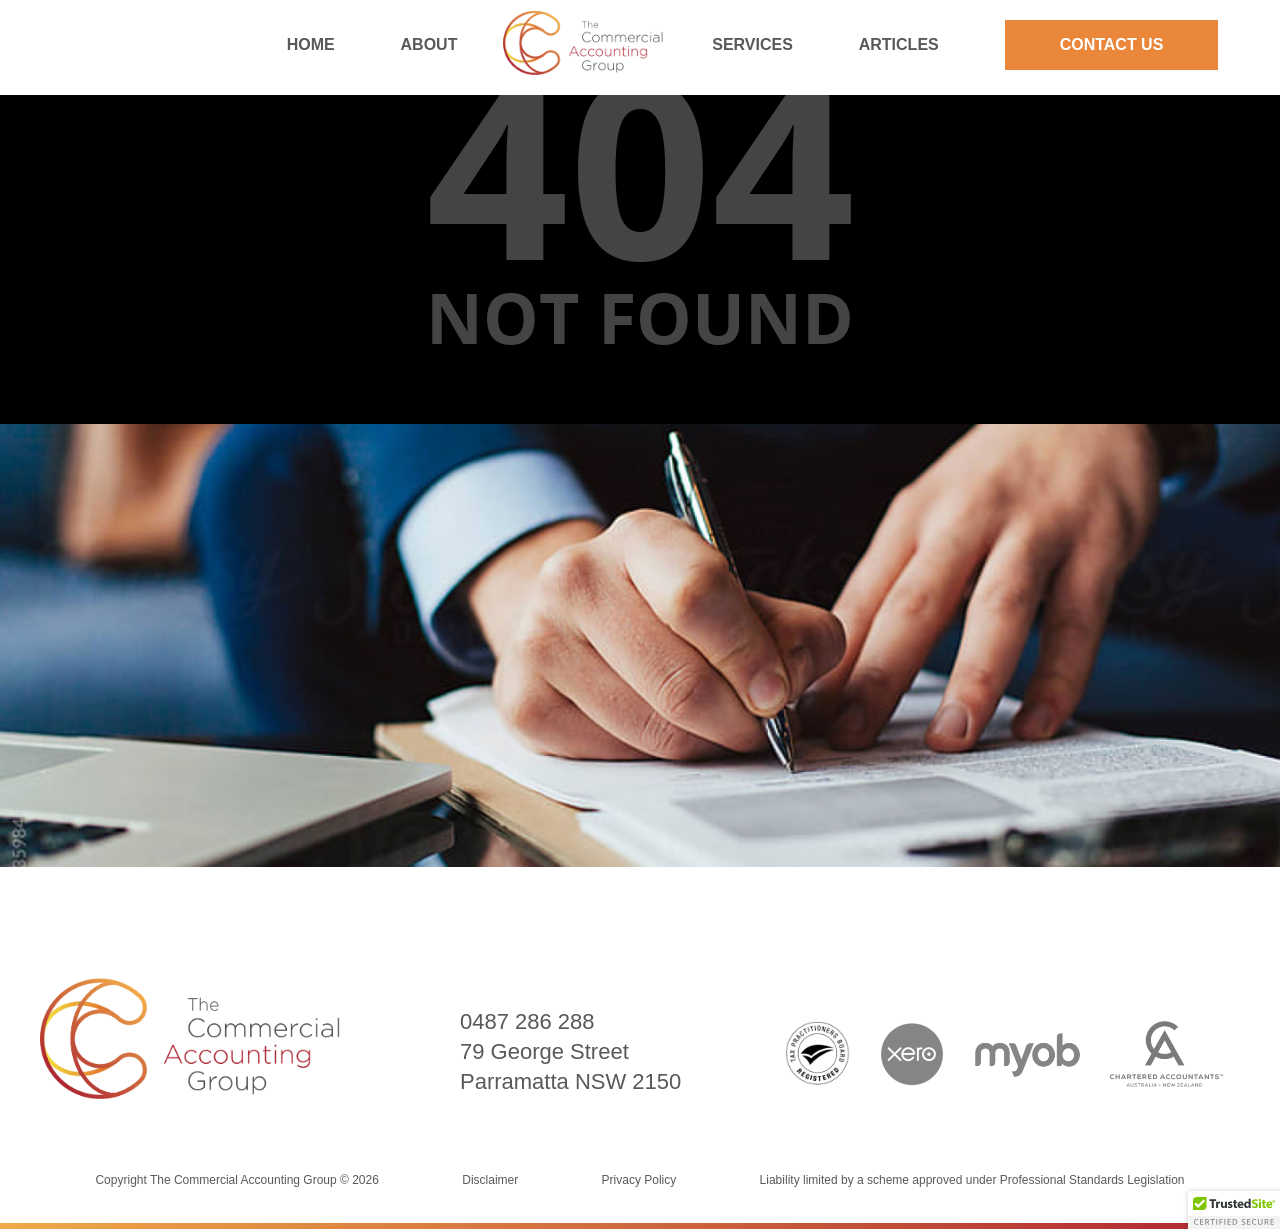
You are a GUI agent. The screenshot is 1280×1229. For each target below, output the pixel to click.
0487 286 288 (527, 1021)
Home (311, 44)
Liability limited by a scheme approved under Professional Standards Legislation (972, 1180)
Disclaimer (490, 1180)
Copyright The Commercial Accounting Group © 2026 (238, 1180)
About (429, 44)
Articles (899, 44)
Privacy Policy (639, 1180)
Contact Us (1112, 44)
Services (752, 44)
